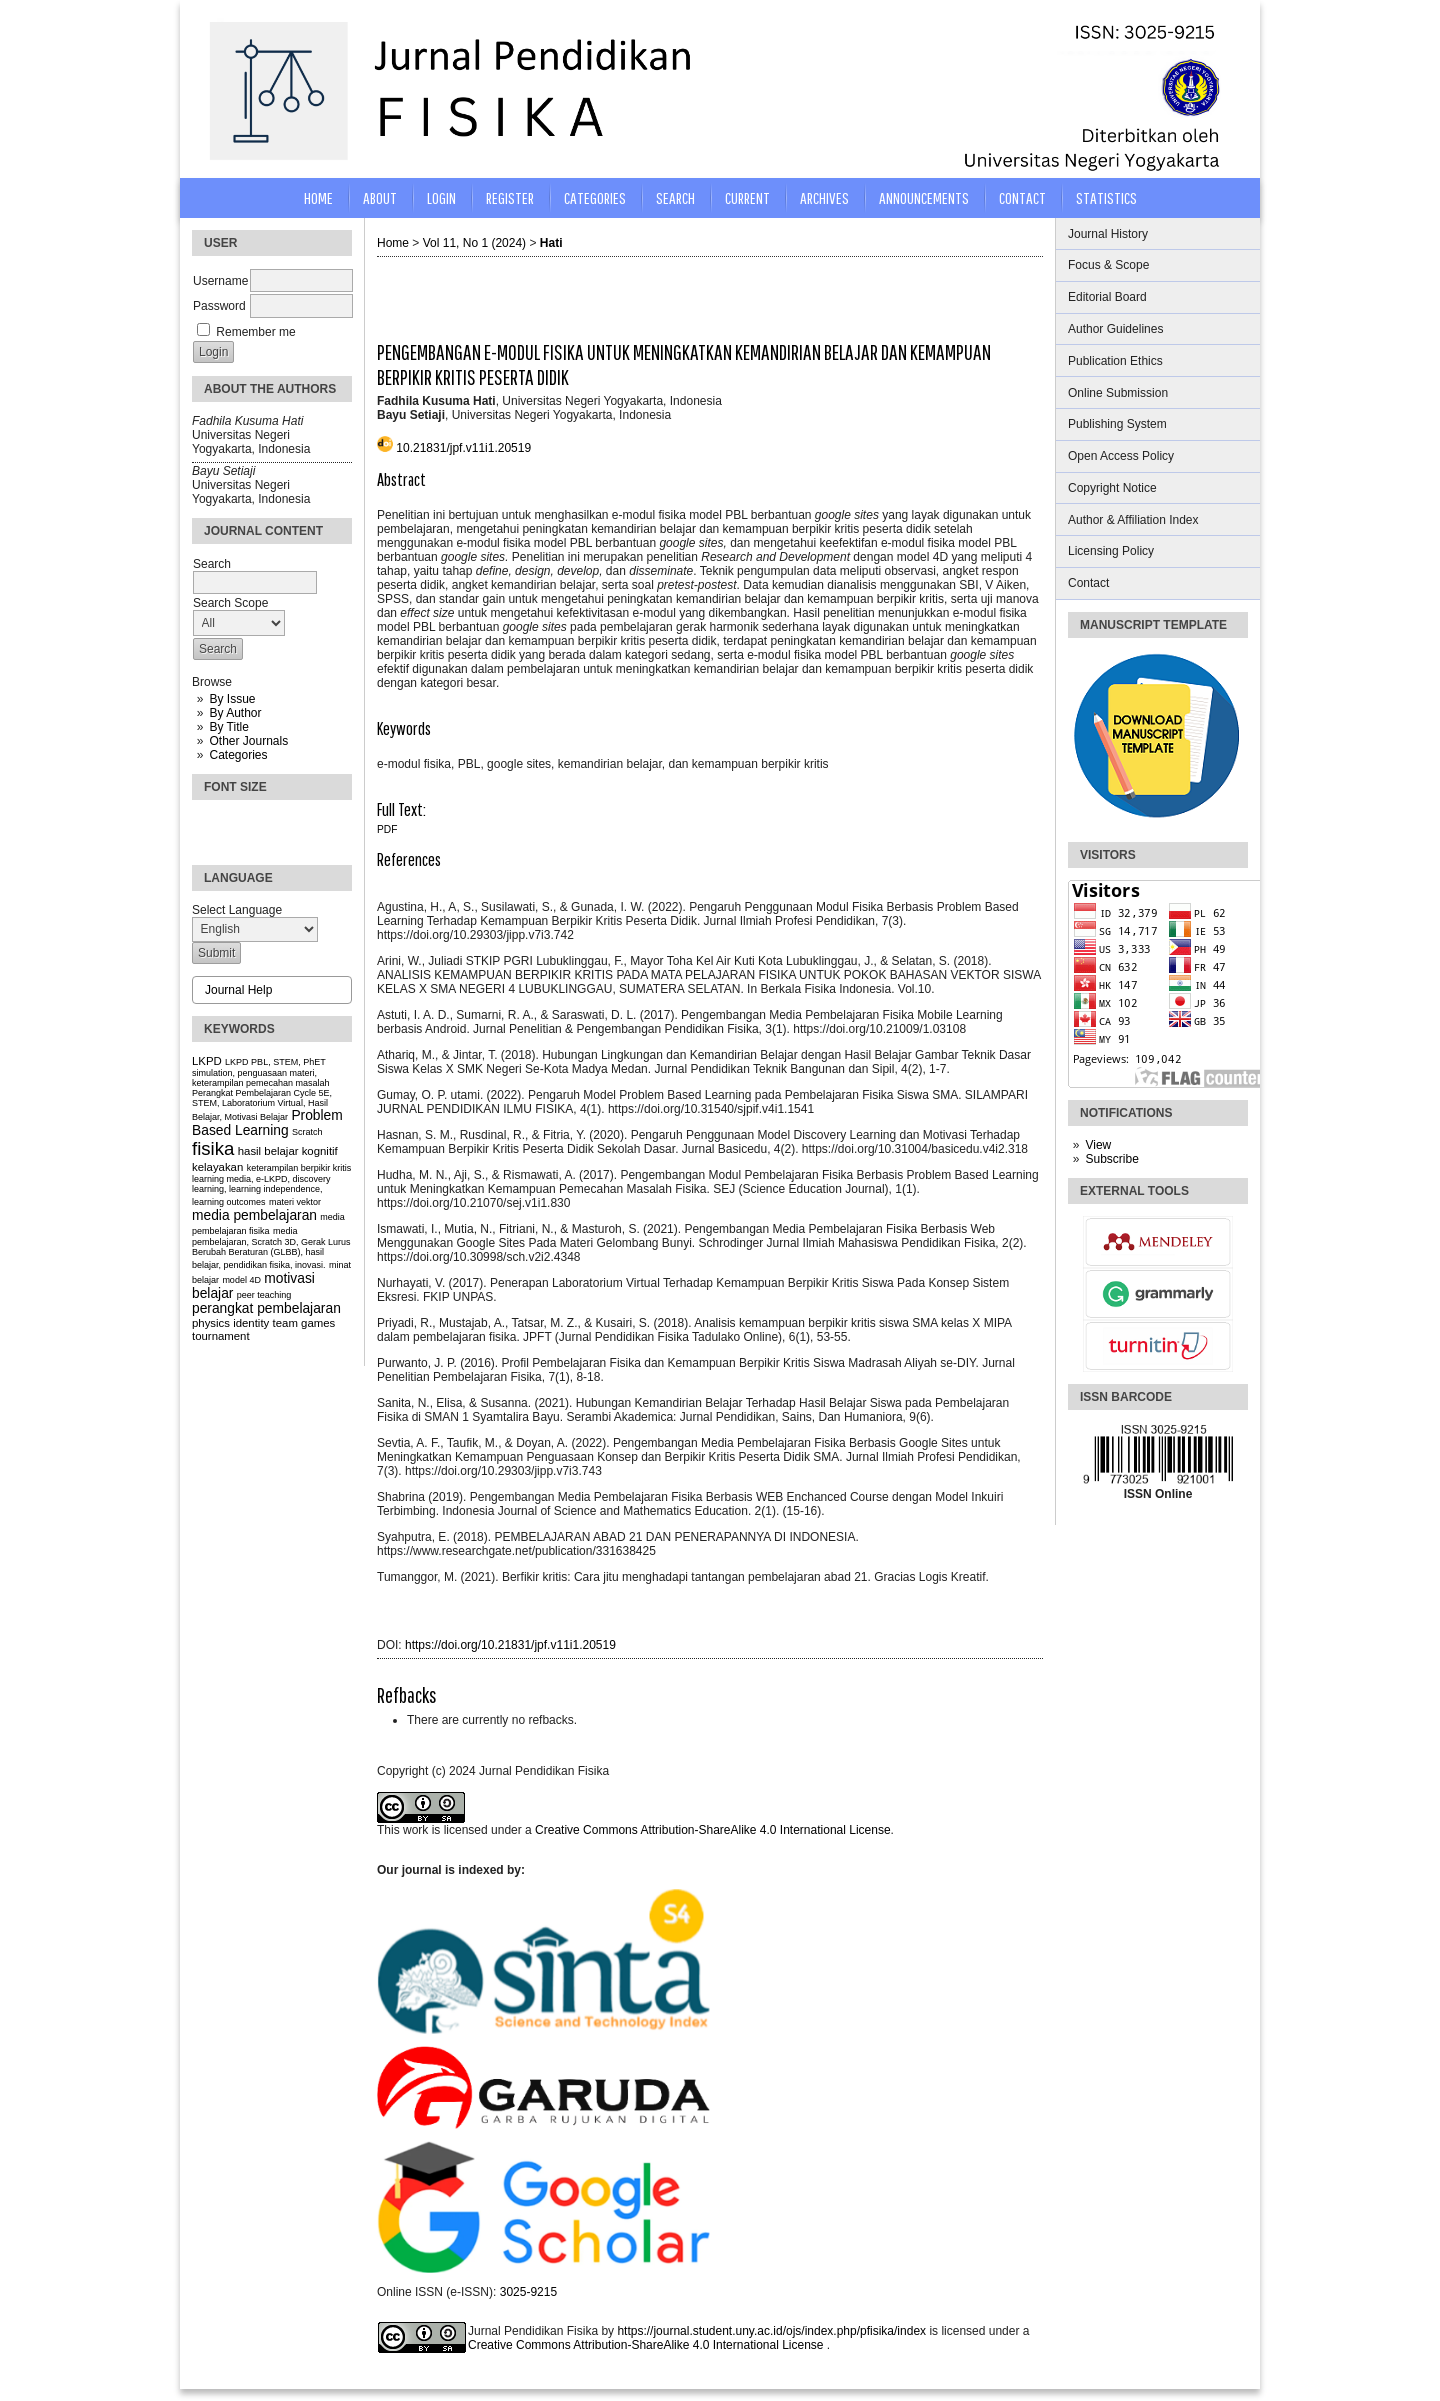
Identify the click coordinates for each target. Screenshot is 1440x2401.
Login (441, 197)
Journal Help (238, 990)
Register (510, 197)
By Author (235, 713)
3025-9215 (528, 2292)
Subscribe (1111, 1159)
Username (220, 281)
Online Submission (1118, 393)
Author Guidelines (1115, 329)
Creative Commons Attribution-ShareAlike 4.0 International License (713, 1830)
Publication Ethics (1115, 361)
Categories (238, 755)
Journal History (1108, 234)
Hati (551, 243)
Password (219, 306)
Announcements (924, 197)
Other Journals (248, 741)
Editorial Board (1107, 297)
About (380, 197)
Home (318, 197)
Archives (824, 197)
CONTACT (1022, 197)
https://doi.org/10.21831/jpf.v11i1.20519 (510, 1645)
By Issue (232, 699)
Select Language (237, 910)
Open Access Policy (1121, 456)
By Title (228, 727)
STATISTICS (1106, 197)
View (1098, 1145)
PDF (387, 829)
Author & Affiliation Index (1133, 520)
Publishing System (1117, 424)
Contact (1088, 583)
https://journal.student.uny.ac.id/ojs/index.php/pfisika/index (773, 2331)
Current (747, 197)
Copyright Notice (1112, 488)
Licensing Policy (1111, 551)
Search (675, 197)
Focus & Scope (1108, 265)
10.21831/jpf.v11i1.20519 (463, 448)
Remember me (255, 332)
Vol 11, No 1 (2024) (474, 243)
